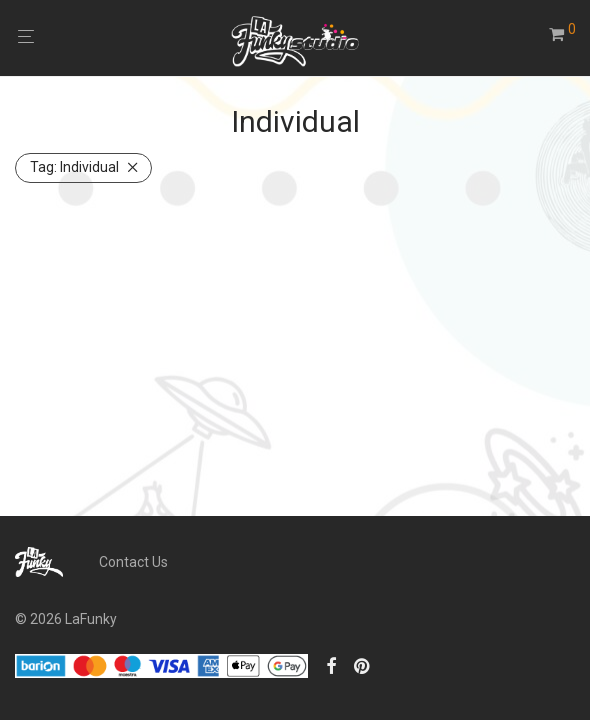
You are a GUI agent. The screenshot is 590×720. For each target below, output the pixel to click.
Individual (74, 167)
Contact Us (133, 562)
